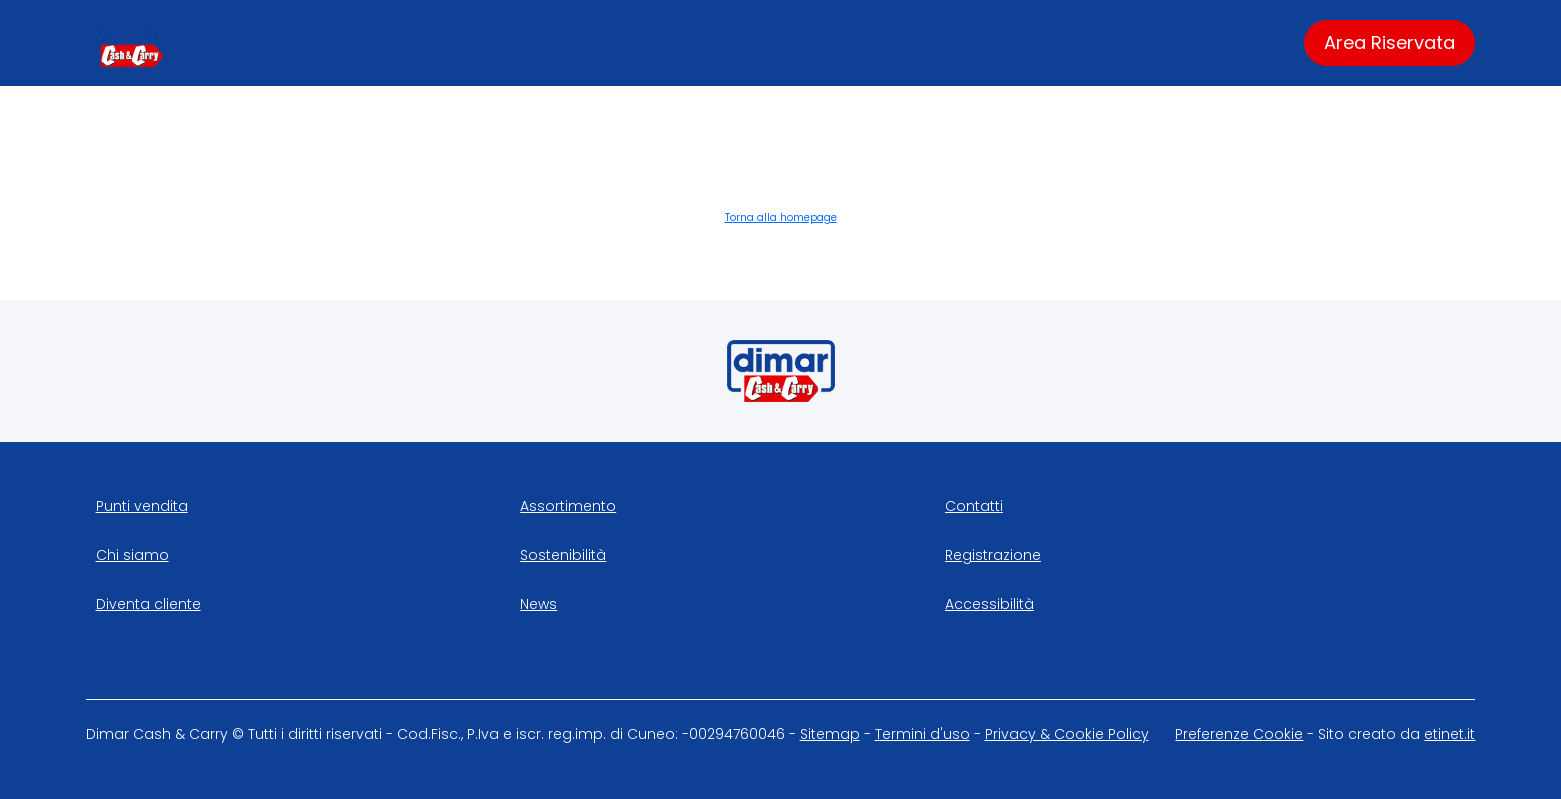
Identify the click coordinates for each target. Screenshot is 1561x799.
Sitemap (830, 734)
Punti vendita (1089, 42)
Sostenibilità (563, 555)
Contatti (974, 506)
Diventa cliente (785, 42)
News (538, 604)
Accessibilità (989, 604)
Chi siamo (132, 555)
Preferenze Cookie (1239, 734)
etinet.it (1449, 734)
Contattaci (1225, 42)
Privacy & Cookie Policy (1067, 734)
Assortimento (941, 42)
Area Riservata (1389, 42)
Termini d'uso (922, 734)
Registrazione (993, 555)
